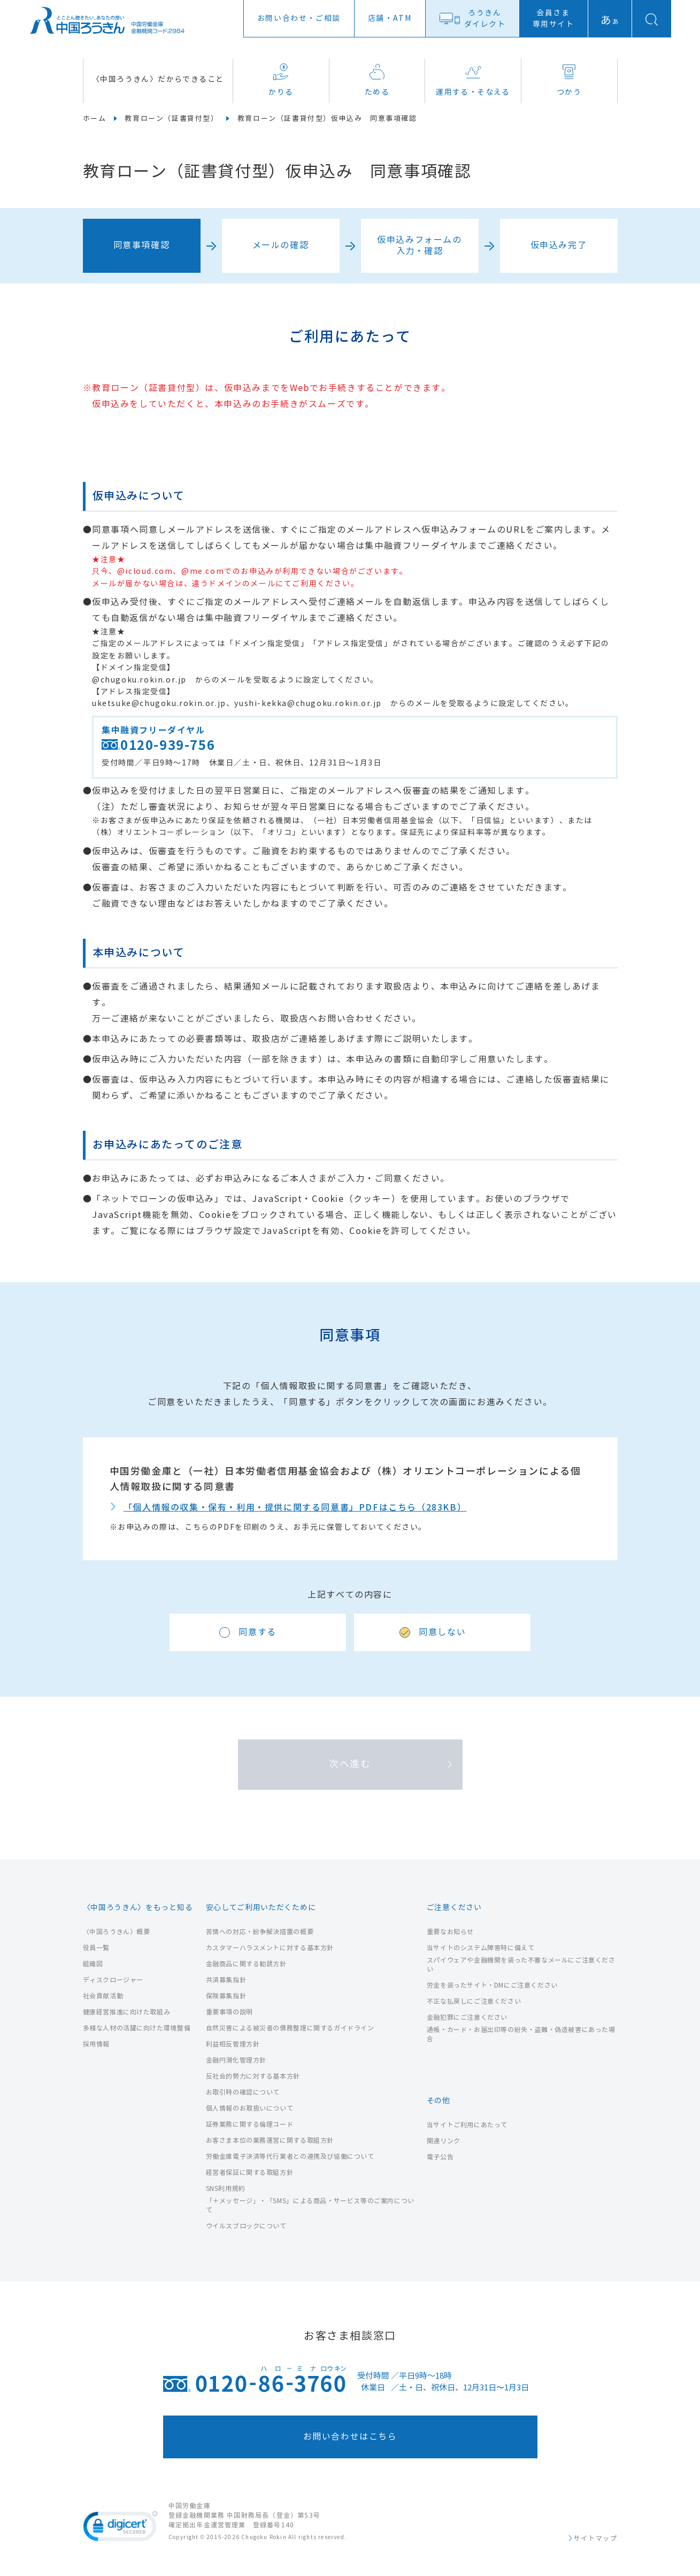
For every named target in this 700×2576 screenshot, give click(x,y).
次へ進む (350, 1764)
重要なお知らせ (450, 1932)
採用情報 (96, 2044)
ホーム (94, 118)
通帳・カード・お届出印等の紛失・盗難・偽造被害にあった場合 (521, 2034)
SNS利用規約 (225, 2188)
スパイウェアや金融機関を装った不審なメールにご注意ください (521, 1964)
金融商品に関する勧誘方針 (246, 1964)
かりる (280, 80)
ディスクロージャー (113, 1980)
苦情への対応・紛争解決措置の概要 (260, 1932)
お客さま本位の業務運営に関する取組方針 (270, 2140)
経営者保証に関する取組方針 (250, 2172)
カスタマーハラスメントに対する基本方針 (270, 1948)
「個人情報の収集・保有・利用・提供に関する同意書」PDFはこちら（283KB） (295, 1507)
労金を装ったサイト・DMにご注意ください (492, 1985)
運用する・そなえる (473, 80)
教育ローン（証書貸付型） (171, 118)
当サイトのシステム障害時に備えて (481, 1948)
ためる (377, 80)
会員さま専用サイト (553, 19)
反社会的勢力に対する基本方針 (253, 2076)
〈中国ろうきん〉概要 (116, 1932)
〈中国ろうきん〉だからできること (158, 79)
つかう (569, 80)
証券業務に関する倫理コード (250, 2124)
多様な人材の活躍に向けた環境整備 (137, 2028)
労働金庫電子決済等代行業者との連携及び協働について (290, 2156)
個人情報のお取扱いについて (250, 2108)
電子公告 (440, 2157)
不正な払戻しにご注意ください (474, 2001)
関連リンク (443, 2141)
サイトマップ (596, 2538)
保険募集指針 (226, 1996)
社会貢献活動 (103, 1996)
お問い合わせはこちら (350, 2437)
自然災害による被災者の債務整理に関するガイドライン (290, 2028)
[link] (120, 2528)
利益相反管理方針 (233, 2044)
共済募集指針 (226, 1980)
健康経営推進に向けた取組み (127, 2012)
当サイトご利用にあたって (467, 2125)
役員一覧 (96, 1948)
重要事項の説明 (229, 2012)
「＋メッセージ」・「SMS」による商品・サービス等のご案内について (310, 2205)
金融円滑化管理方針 (236, 2060)
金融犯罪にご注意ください (467, 2017)
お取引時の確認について (243, 2092)
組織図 (93, 1964)
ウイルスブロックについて (246, 2226)
